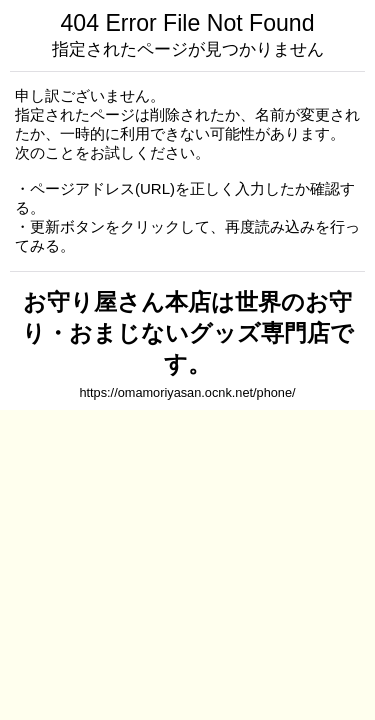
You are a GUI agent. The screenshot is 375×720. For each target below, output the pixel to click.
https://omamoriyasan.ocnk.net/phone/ (187, 392)
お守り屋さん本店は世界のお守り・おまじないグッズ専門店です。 (188, 333)
